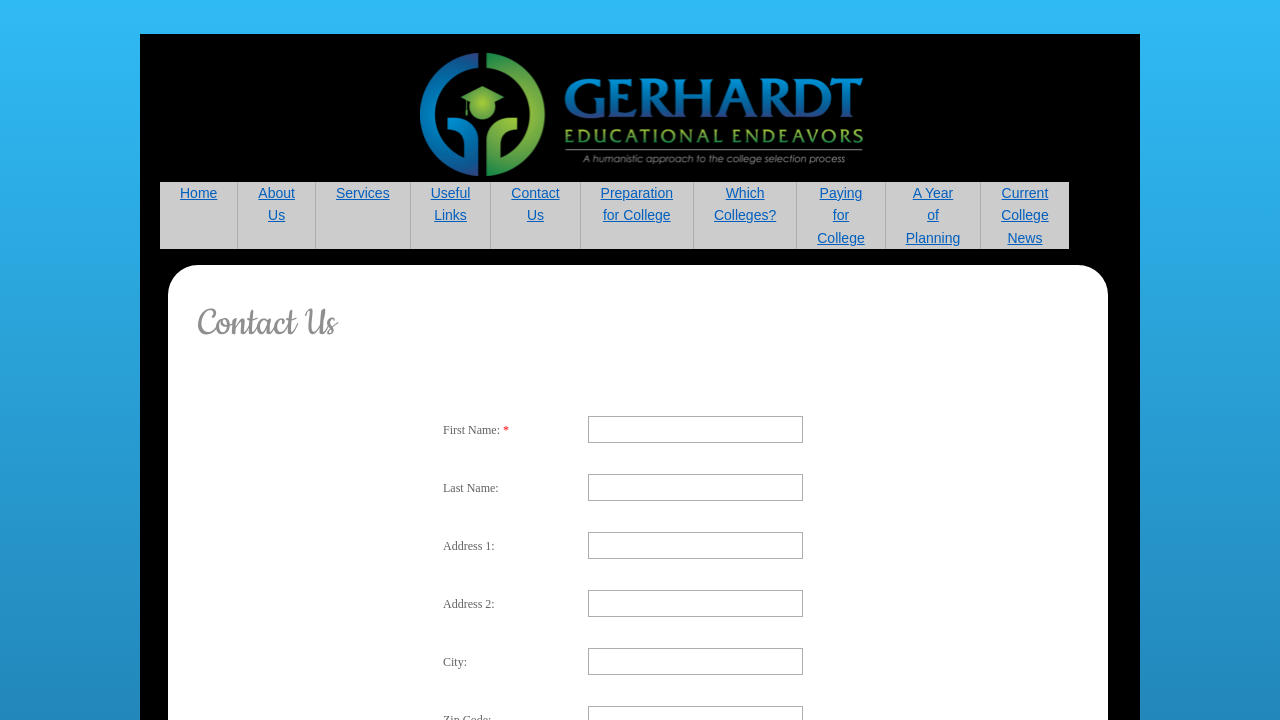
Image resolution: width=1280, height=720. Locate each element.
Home (198, 193)
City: (455, 662)
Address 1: (469, 546)
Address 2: (469, 604)
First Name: (476, 430)
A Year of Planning (933, 215)
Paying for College (840, 215)
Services (363, 193)
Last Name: (471, 488)
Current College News (1024, 215)
